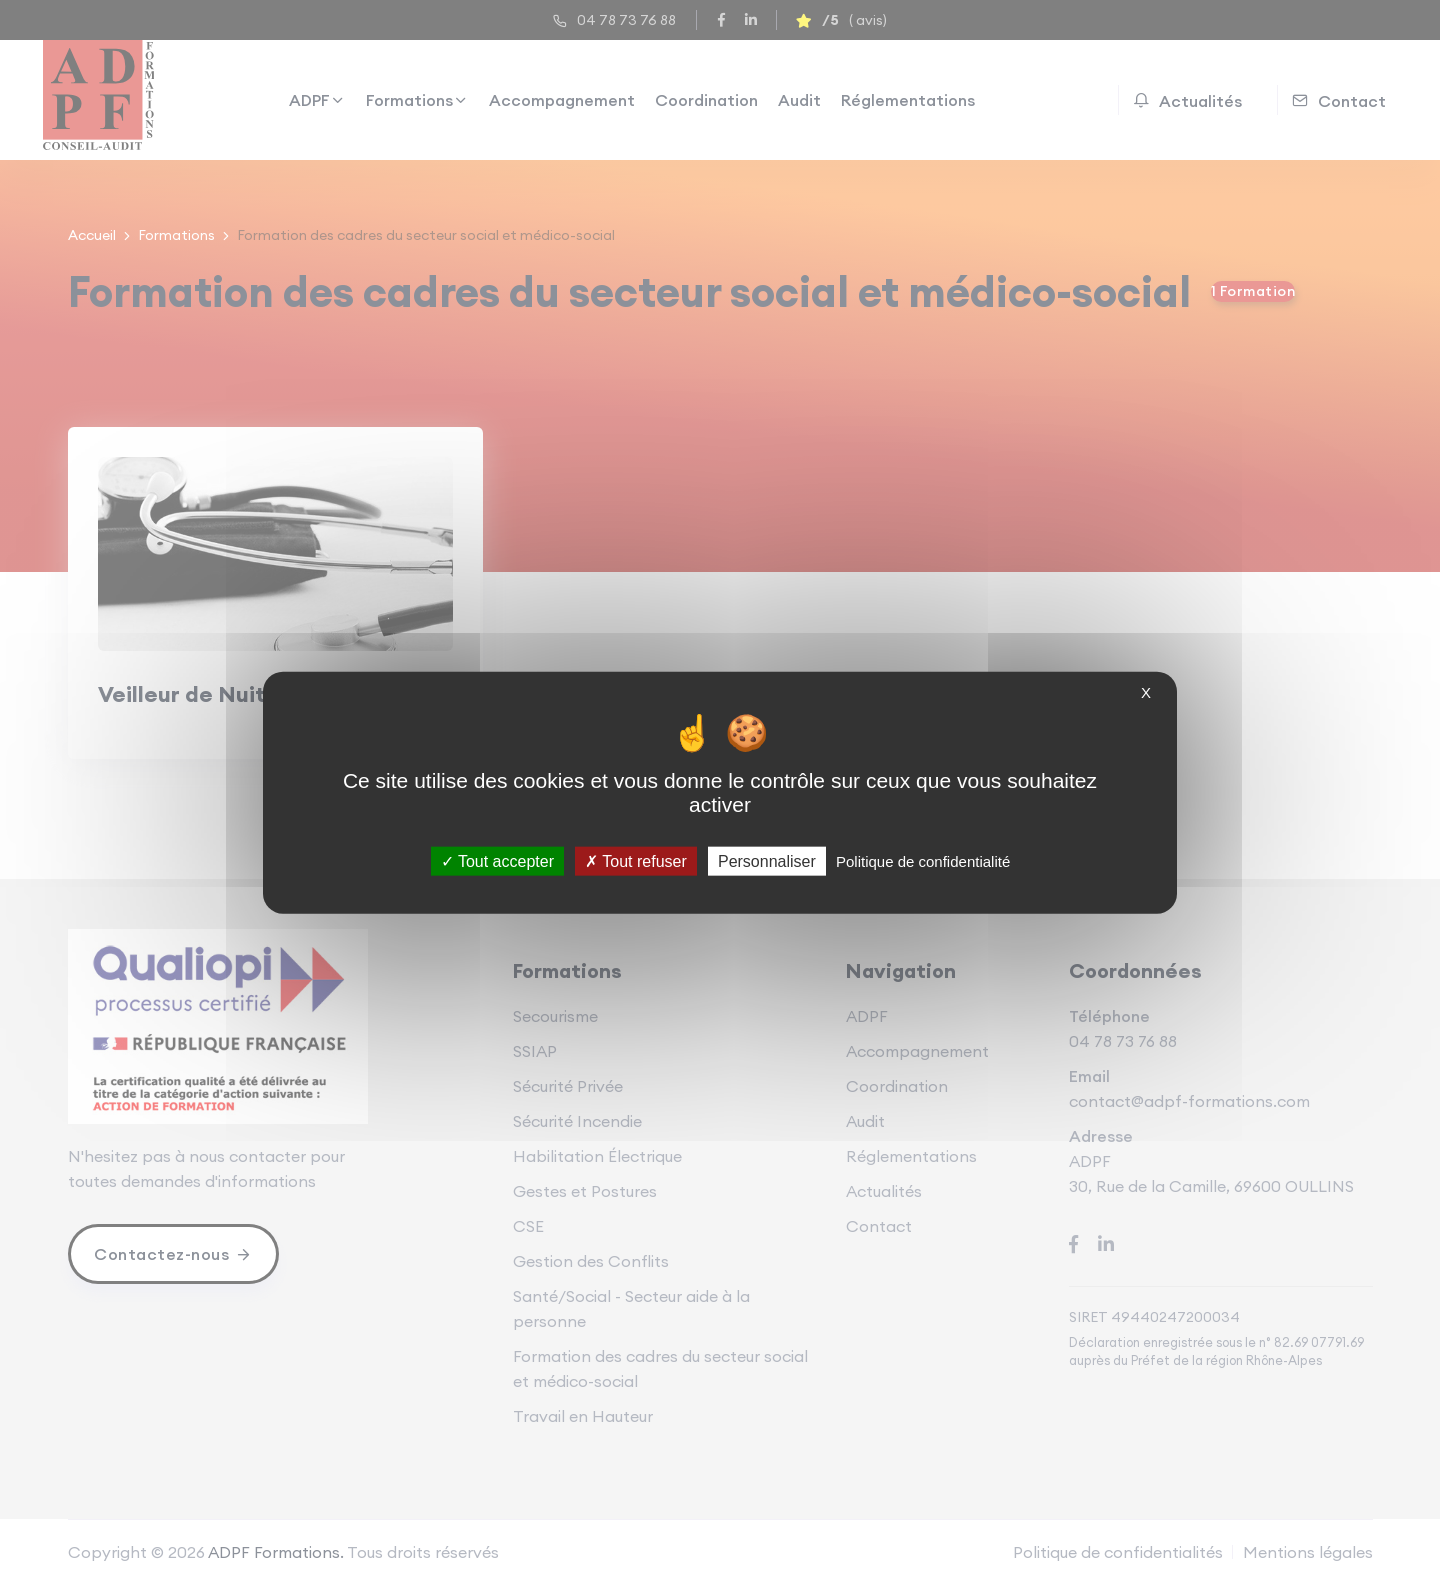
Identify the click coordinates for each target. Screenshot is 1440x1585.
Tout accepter (497, 861)
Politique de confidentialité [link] (923, 861)
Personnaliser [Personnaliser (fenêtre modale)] (767, 861)
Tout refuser (636, 861)
